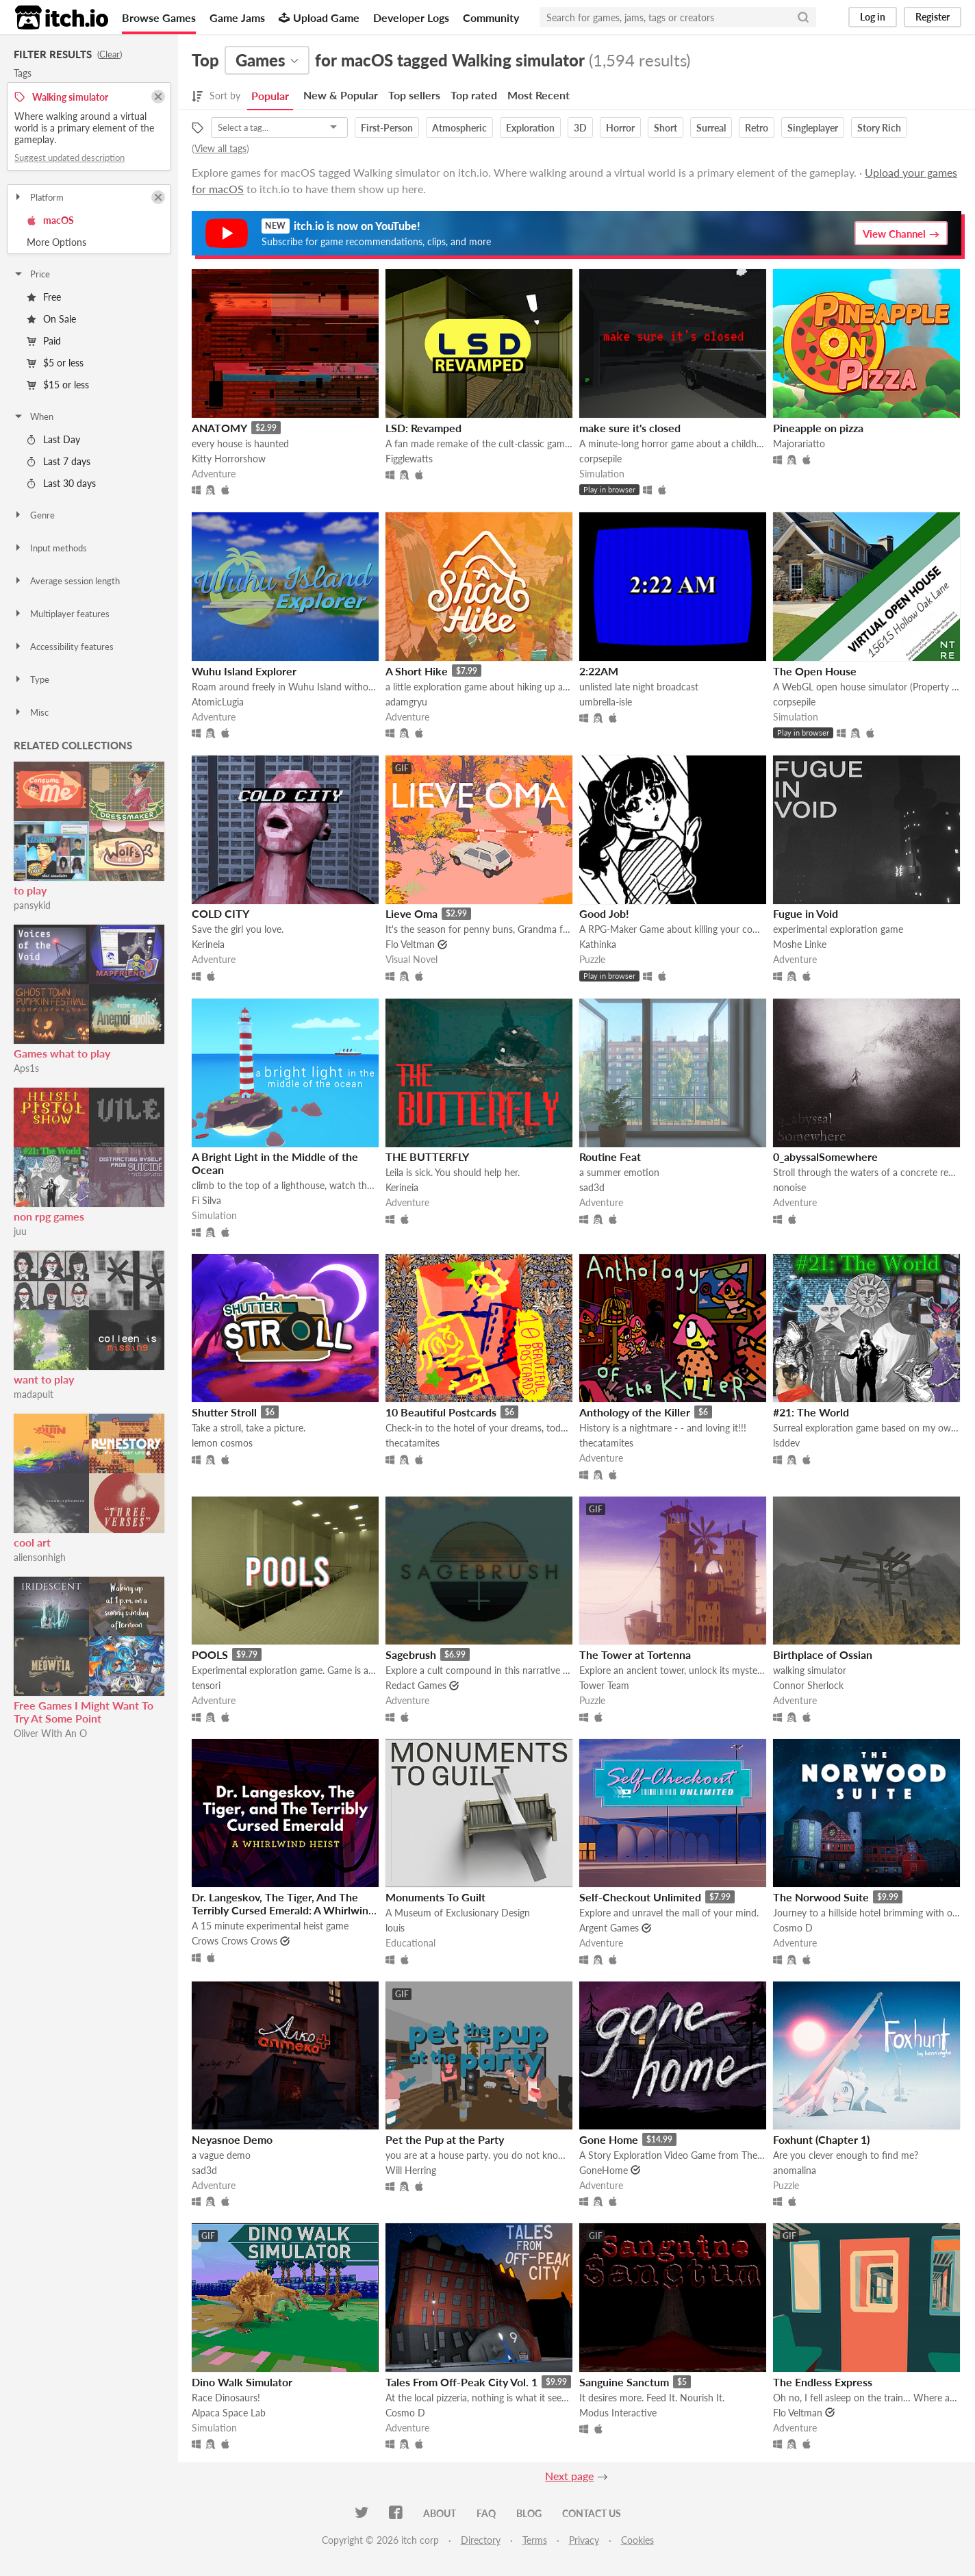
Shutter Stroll (224, 1411)
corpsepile (600, 458)
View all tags (220, 148)
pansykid (32, 905)
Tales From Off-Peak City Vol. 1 (461, 2381)
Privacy (584, 2540)
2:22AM (598, 670)
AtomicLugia (218, 702)
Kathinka (597, 944)
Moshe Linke (799, 944)
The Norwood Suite (821, 1896)
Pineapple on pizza (818, 427)
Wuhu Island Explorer (244, 670)
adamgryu (406, 702)
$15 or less (58, 384)
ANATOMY (219, 427)
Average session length (66, 580)
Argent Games (609, 1928)
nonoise (789, 1187)
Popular (270, 95)
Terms (534, 2540)
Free (44, 297)
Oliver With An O (50, 1733)
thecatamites (412, 1443)
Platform (38, 197)
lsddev (786, 1443)
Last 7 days (58, 461)
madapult (33, 1394)
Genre (34, 515)
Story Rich (879, 128)
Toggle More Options (89, 242)
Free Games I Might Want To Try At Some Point (83, 1712)
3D (580, 128)
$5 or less (55, 362)
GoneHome (603, 2170)
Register (932, 17)
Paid (44, 341)
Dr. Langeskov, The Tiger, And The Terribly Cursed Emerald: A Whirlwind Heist (283, 1909)
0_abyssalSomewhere (825, 1156)
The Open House (815, 670)
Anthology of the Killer (634, 1411)
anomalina (794, 2170)
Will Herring (410, 2170)
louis (395, 1928)
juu (20, 1231)
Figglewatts (409, 458)
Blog (529, 2513)
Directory (481, 2540)
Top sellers (414, 94)
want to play (44, 1379)
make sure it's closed (630, 427)
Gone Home (608, 2139)
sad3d (592, 1187)
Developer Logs (411, 17)
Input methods (50, 547)
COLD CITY (220, 913)
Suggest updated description (69, 157)
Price (31, 273)
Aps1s (26, 1068)
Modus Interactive (618, 2412)
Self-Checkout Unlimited (640, 1896)
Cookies (637, 2540)
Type (31, 679)
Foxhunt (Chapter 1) (821, 2139)
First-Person (387, 128)
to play (30, 890)
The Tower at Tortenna (635, 1654)
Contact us (591, 2513)
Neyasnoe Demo (232, 2139)
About (439, 2513)
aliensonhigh (40, 1557)
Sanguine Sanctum (624, 2381)
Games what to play (62, 1053)
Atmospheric (459, 128)
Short (665, 128)
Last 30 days (61, 483)
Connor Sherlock (808, 1685)
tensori (206, 1685)
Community (491, 17)
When (33, 416)
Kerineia (208, 944)
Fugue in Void (805, 913)
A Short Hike (416, 670)
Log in (872, 17)
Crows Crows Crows (234, 1941)
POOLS (210, 1654)
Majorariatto (799, 443)
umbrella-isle (605, 702)
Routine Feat (610, 1156)
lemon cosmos (222, 1443)
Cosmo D (793, 1928)
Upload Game (319, 17)
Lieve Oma (411, 913)
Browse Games (159, 17)
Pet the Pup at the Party (444, 2139)
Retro (756, 128)
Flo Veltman (410, 944)
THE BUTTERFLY (427, 1156)
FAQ (486, 2513)
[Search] (803, 17)
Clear (109, 54)
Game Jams (237, 17)
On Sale (51, 319)
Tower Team (604, 1685)
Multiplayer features (61, 613)
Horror (620, 128)
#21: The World (811, 1411)
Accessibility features (63, 646)
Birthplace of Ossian (822, 1654)
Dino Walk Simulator (242, 2381)
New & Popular (340, 94)
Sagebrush (410, 1654)
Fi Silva (206, 1200)
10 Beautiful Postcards (440, 1411)
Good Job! (604, 913)
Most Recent (538, 94)
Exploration (530, 128)
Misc (31, 712)
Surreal (711, 128)
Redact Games (415, 1685)
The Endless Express (822, 2381)
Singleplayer (812, 128)
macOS (50, 220)
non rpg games (49, 1216)
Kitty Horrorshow (229, 458)
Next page (569, 2475)
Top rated (474, 94)
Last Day (53, 439)
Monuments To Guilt (435, 1896)
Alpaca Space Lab (229, 2412)
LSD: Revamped (423, 427)
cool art (32, 1542)
